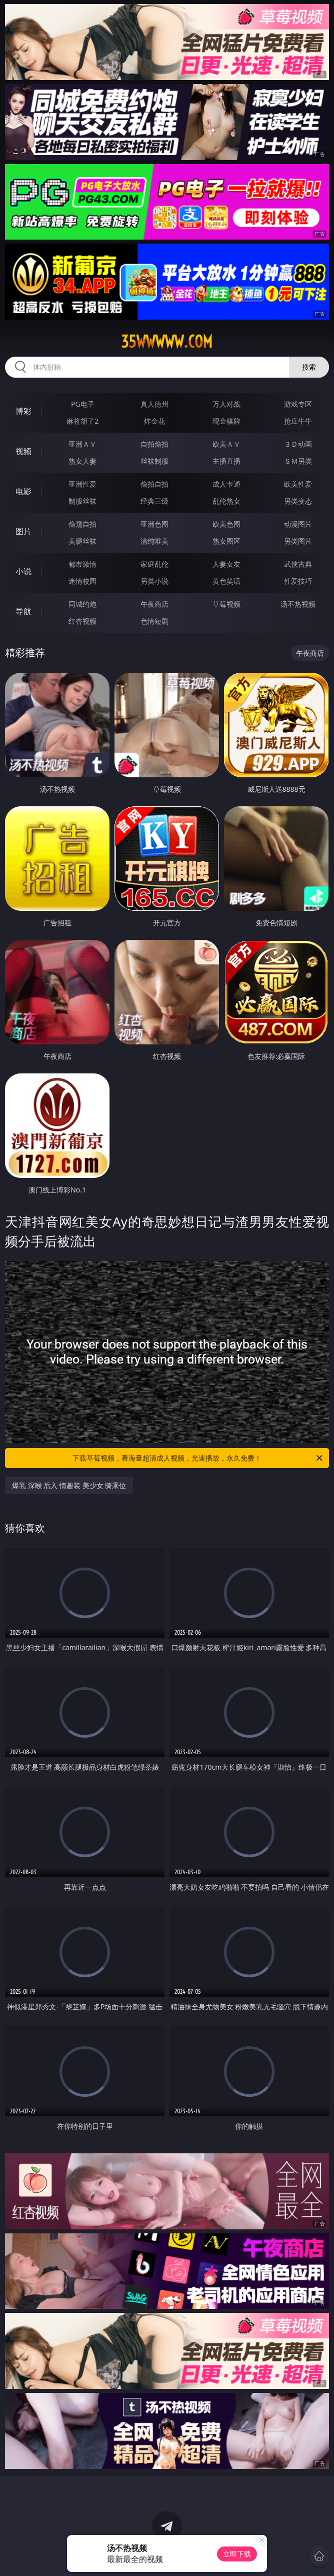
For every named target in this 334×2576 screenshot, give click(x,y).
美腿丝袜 (82, 541)
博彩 (24, 411)
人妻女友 (226, 564)
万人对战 (226, 404)
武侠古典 (298, 564)
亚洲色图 (154, 524)
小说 (24, 571)
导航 (24, 611)
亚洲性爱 (82, 484)
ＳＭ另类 (298, 461)
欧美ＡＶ (226, 444)
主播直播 (226, 461)
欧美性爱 (298, 484)
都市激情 (82, 564)
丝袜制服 (154, 461)
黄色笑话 (226, 581)
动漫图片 (298, 524)
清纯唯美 (154, 541)
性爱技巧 (298, 581)
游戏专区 (298, 404)
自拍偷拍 (154, 444)
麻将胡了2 (82, 421)
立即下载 (237, 2553)
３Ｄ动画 (298, 444)
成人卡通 (226, 484)
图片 (24, 531)
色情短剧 (154, 621)
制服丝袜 (82, 501)
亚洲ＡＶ (82, 444)
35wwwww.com (166, 342)
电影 (24, 491)
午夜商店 (154, 604)
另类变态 (298, 501)
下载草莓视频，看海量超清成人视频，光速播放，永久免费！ (198, 1458)
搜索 (309, 367)
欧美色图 (226, 524)
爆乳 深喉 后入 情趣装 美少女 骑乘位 (69, 1485)
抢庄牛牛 (298, 421)
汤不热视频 (298, 604)
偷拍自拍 (154, 484)
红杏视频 (82, 621)
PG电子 (82, 404)
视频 (24, 451)
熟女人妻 (82, 461)
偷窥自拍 (82, 524)
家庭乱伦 (154, 564)
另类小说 (154, 581)
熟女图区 (226, 541)
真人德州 (154, 404)
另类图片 (298, 541)
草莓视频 (226, 604)
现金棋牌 (226, 421)
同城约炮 (82, 604)
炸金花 (154, 421)
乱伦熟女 (226, 501)
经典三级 (154, 501)
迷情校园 (82, 581)
